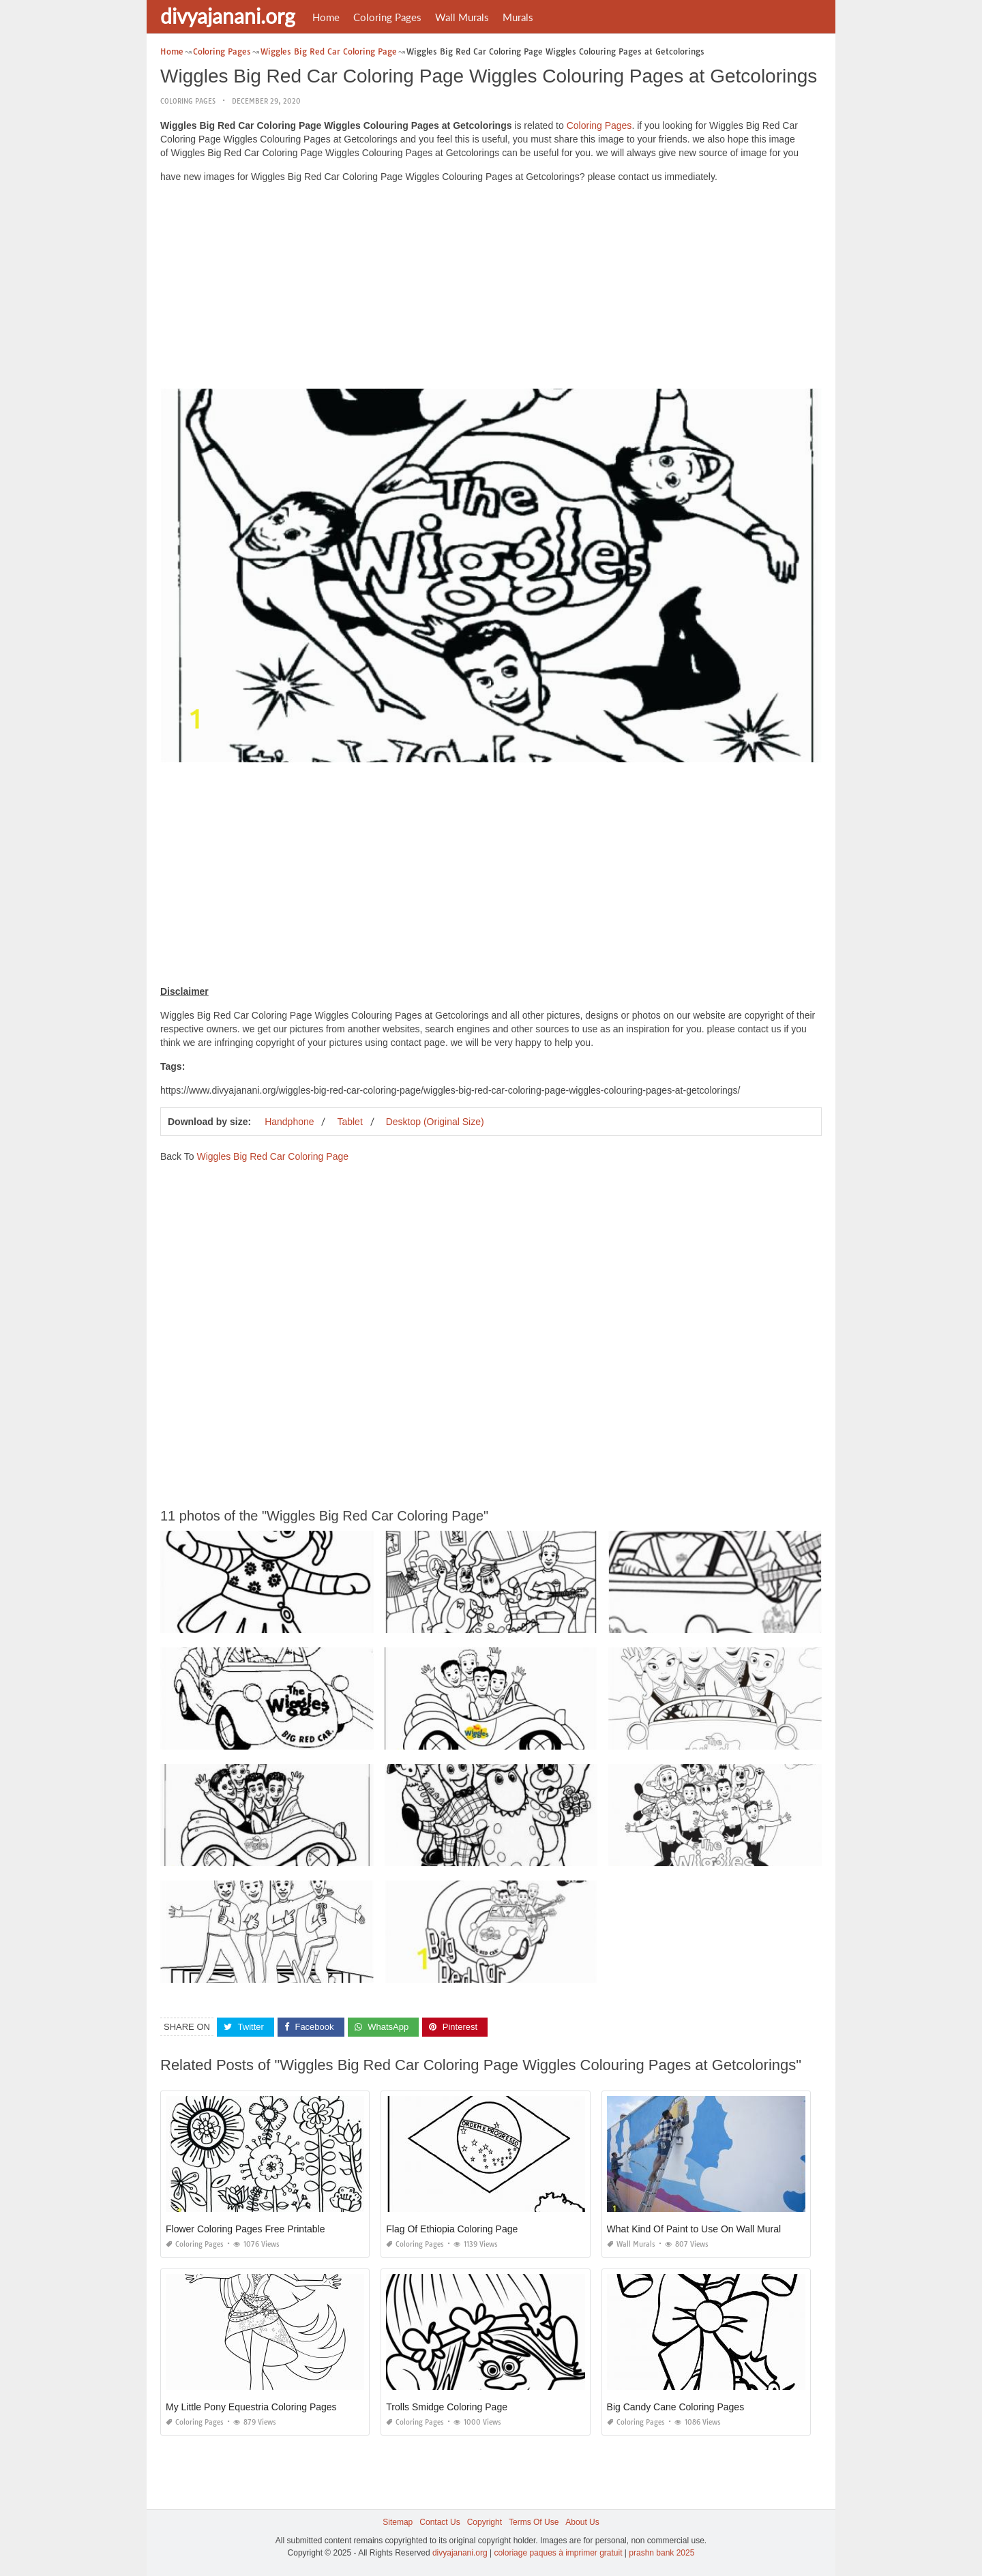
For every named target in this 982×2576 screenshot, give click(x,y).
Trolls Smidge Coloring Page (446, 2406)
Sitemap (398, 2522)
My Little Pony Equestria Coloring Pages (251, 2406)
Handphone (289, 1121)
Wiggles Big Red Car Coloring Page (272, 1156)
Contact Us (439, 2522)
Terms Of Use (534, 2522)
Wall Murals (462, 17)
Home (326, 17)
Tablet (349, 1121)
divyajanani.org (227, 15)
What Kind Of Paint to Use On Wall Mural (694, 2228)
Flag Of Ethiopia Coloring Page (452, 2228)
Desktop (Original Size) (435, 1121)
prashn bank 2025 (661, 2553)
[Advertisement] (491, 289)
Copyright (484, 2522)
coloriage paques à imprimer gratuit (558, 2553)
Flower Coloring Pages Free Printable (245, 2228)
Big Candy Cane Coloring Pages (676, 2406)
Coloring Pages (387, 17)
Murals (518, 17)
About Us (582, 2522)
